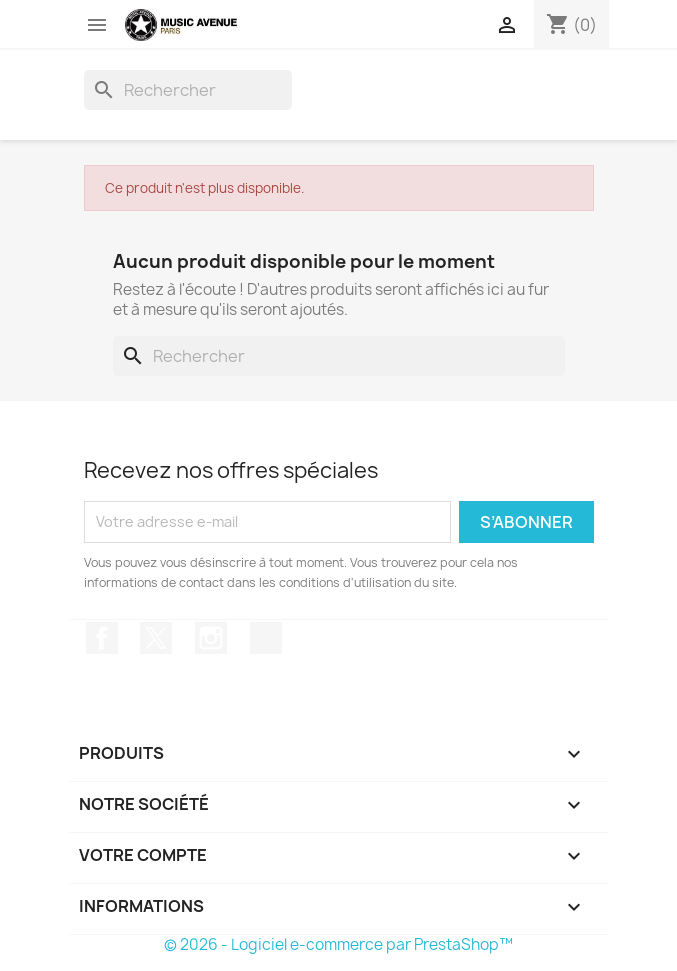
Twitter (156, 638)
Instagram (211, 638)
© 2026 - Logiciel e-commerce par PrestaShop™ (338, 944)
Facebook (102, 638)
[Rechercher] (188, 90)
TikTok (266, 638)
